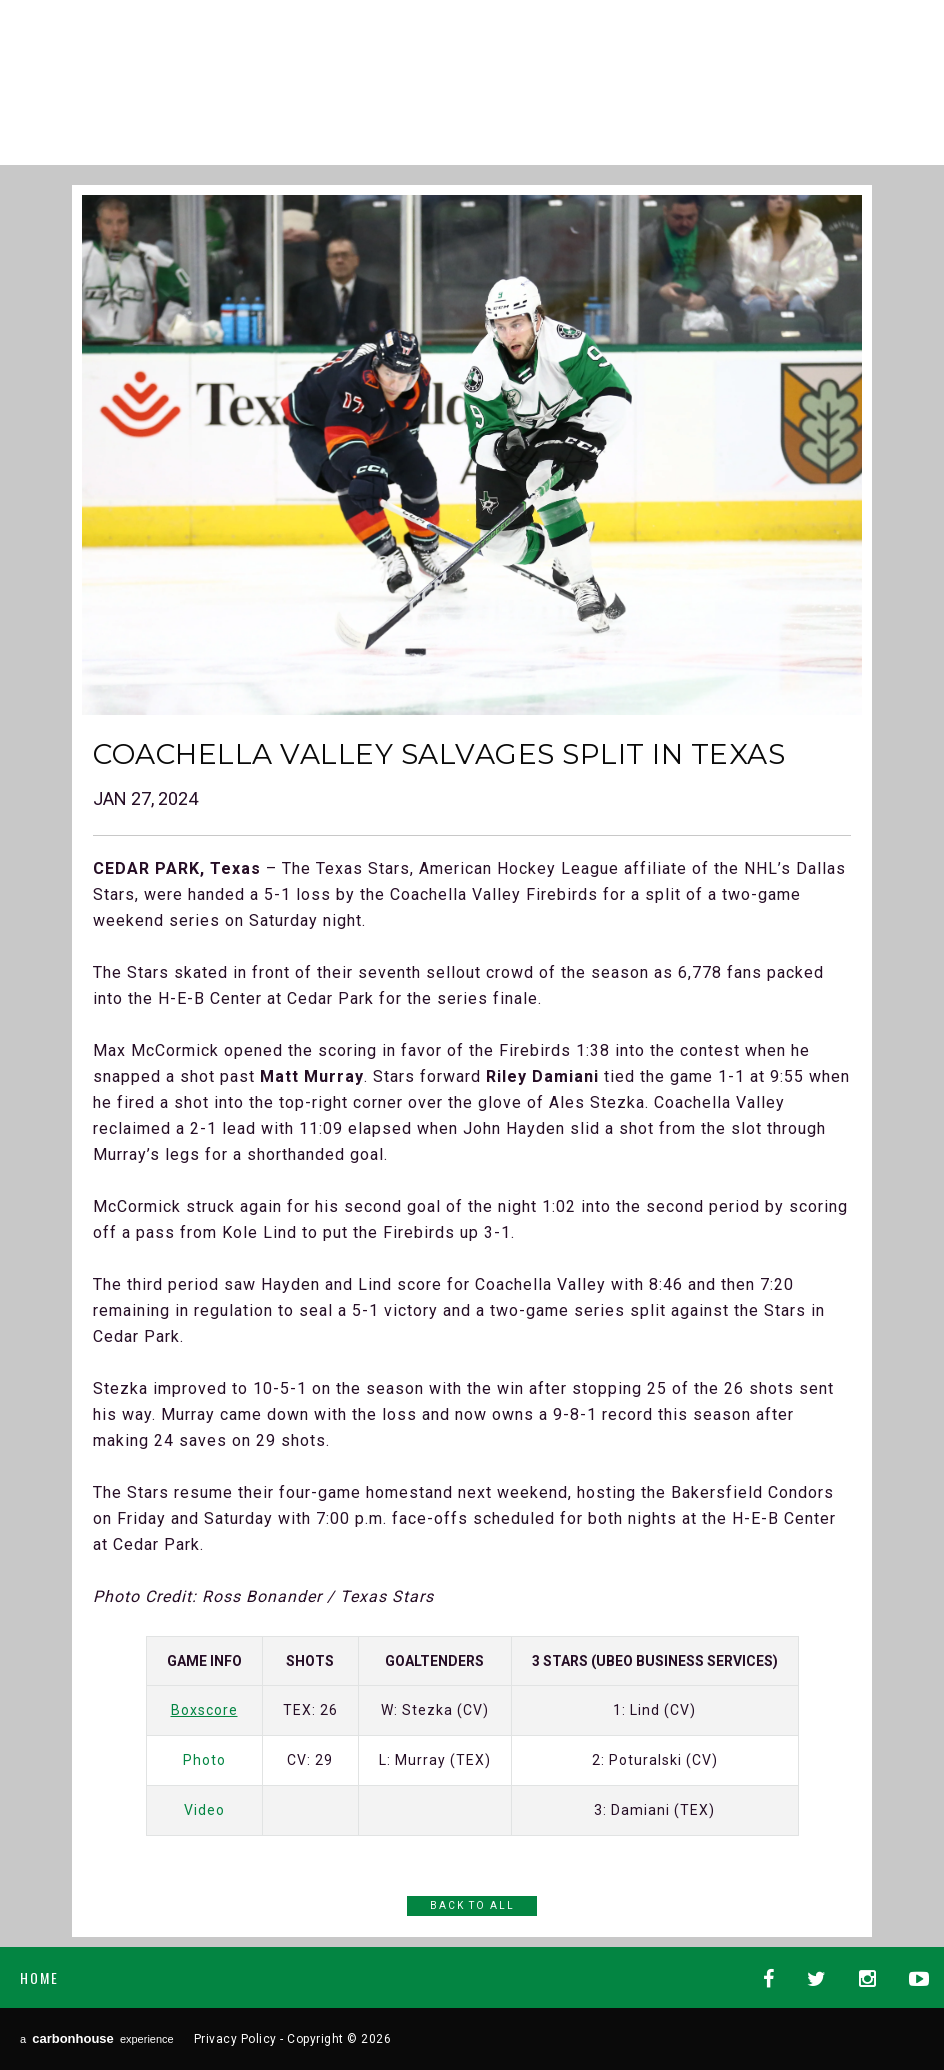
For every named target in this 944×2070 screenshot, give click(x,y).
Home (39, 1977)
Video (204, 1810)
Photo (204, 1760)
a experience (97, 2038)
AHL (576, 72)
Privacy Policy (235, 2039)
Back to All (472, 1905)
